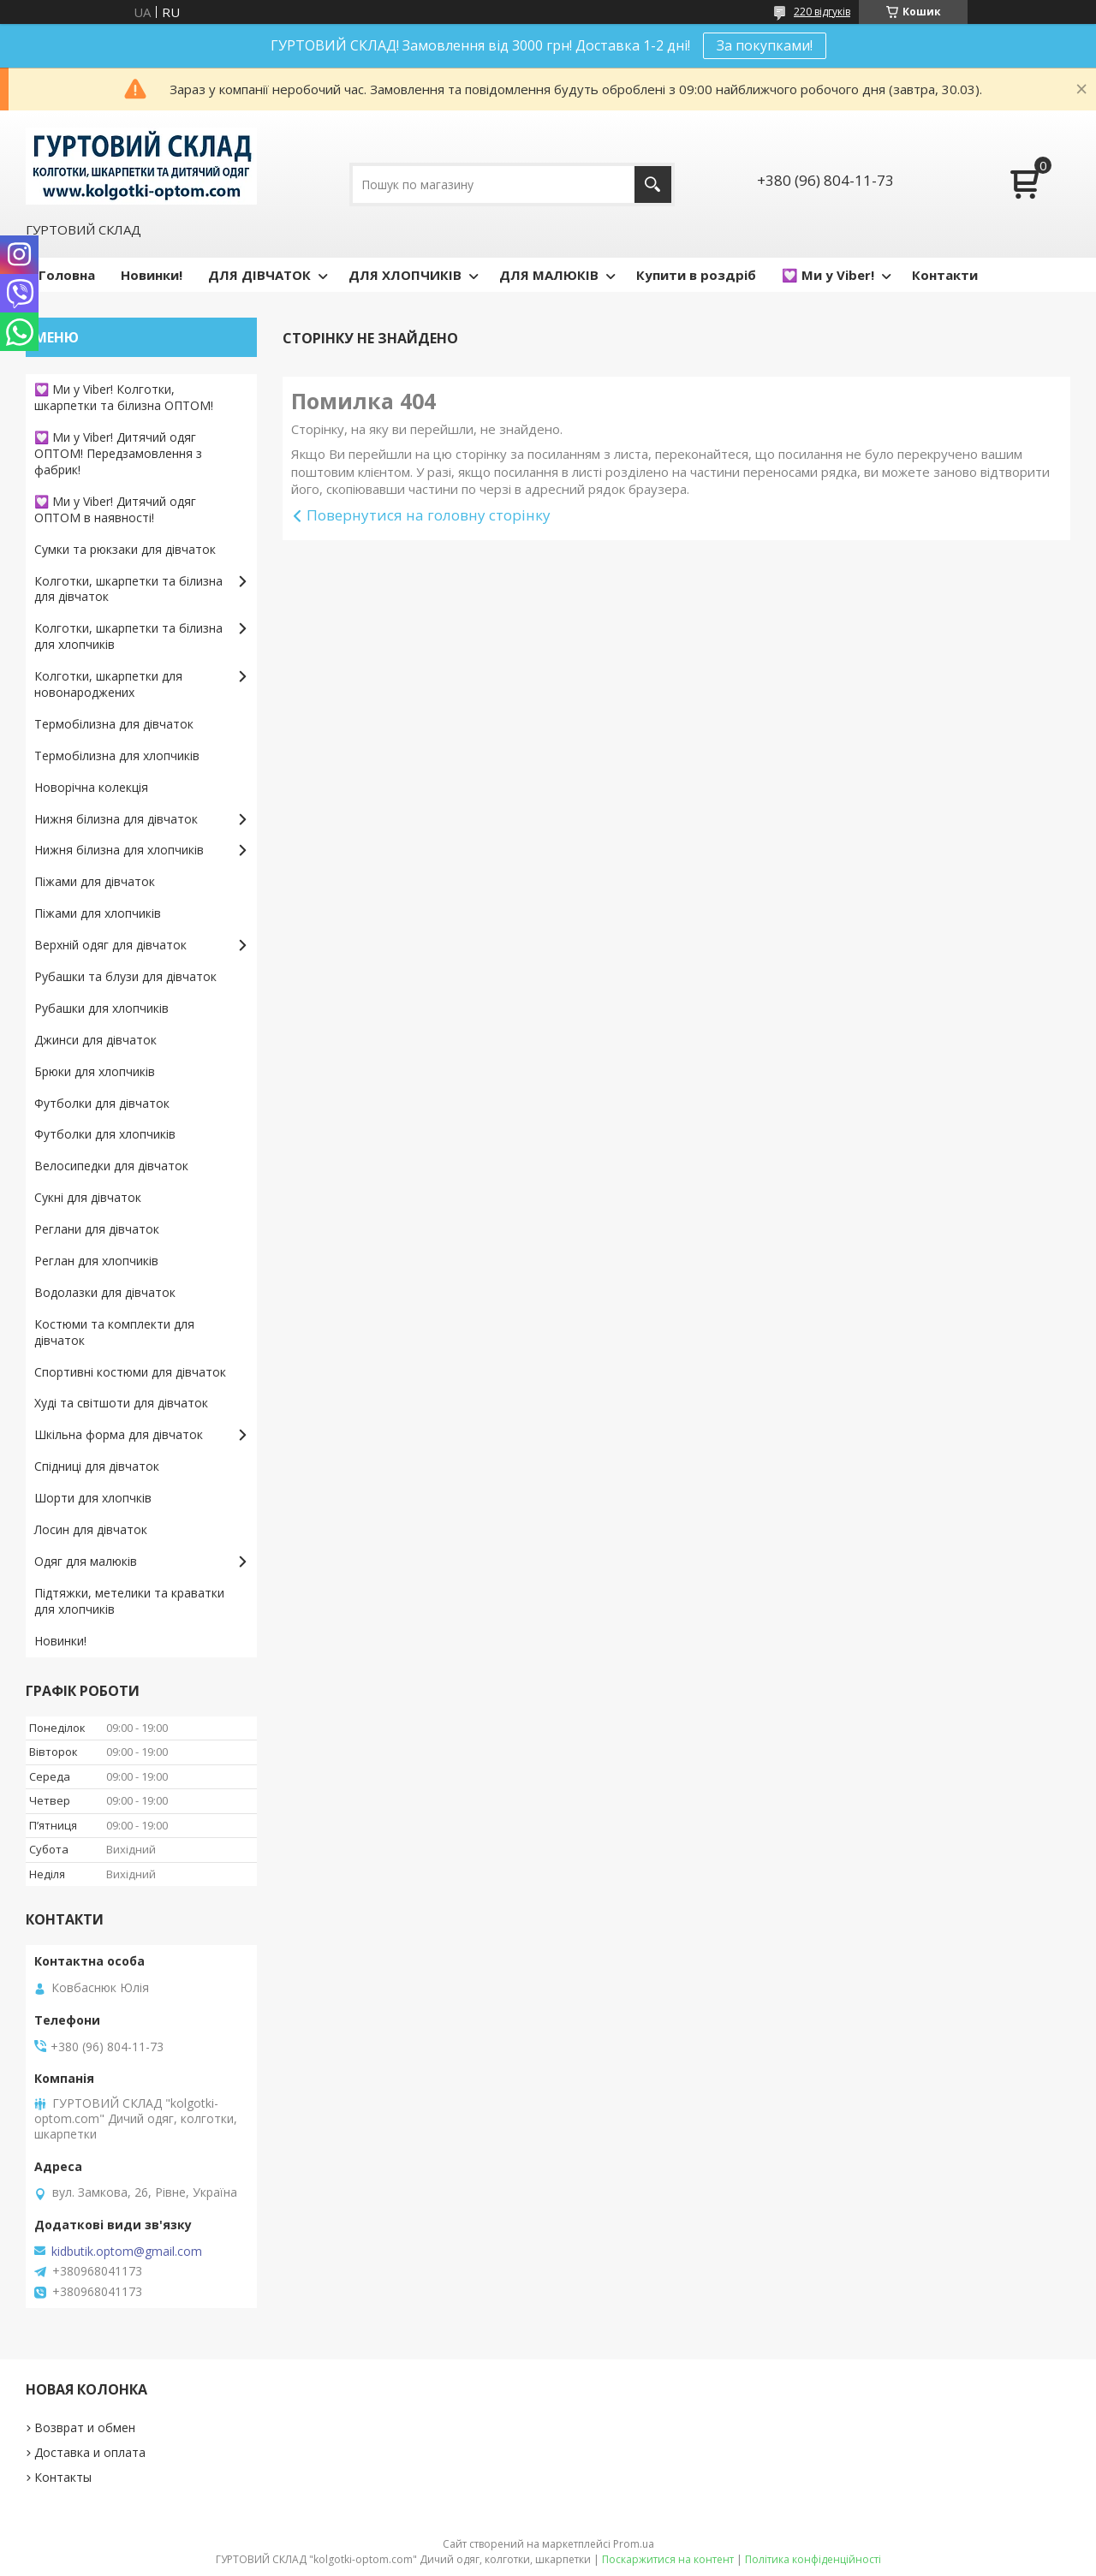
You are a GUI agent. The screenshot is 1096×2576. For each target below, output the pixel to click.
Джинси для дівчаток (95, 1040)
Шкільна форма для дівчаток (118, 1434)
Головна (67, 274)
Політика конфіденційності (813, 2559)
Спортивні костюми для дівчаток (130, 1372)
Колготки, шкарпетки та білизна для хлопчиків (128, 636)
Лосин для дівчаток (90, 1529)
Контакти (945, 274)
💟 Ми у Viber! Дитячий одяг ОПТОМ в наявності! (115, 509)
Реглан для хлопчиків (96, 1260)
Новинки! (151, 274)
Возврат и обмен (84, 2427)
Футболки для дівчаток (102, 1103)
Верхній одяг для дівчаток (110, 945)
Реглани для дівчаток (96, 1229)
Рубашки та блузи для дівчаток (125, 976)
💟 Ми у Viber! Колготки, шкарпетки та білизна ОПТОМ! (123, 397)
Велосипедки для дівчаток (111, 1165)
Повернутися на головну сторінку (429, 515)
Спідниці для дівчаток (96, 1466)
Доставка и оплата (90, 2452)
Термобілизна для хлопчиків (117, 755)
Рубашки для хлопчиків (101, 1008)
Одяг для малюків (85, 1561)
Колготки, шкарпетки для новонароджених (108, 684)
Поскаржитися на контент (668, 2559)
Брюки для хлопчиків (94, 1071)
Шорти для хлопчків (93, 1498)
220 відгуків (822, 11)
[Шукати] (652, 184)
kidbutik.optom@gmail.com (126, 2251)
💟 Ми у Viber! (828, 274)
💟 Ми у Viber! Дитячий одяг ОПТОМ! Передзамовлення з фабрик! (118, 453)
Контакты (63, 2477)
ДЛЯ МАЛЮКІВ (549, 274)
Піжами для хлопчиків (97, 913)
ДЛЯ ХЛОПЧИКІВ (405, 274)
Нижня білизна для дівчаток (116, 819)
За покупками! (765, 45)
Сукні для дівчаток (87, 1197)
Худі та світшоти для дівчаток (121, 1403)
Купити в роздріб (696, 274)
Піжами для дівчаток (94, 881)
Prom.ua (633, 2544)
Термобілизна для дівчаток (114, 724)
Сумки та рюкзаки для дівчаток (125, 549)
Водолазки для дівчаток (105, 1292)
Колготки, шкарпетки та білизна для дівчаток (128, 589)
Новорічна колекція (91, 787)
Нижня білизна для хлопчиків (119, 850)
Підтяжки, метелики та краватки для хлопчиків (129, 1601)
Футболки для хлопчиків (105, 1134)
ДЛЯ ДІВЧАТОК (259, 274)
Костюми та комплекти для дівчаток (114, 1332)
